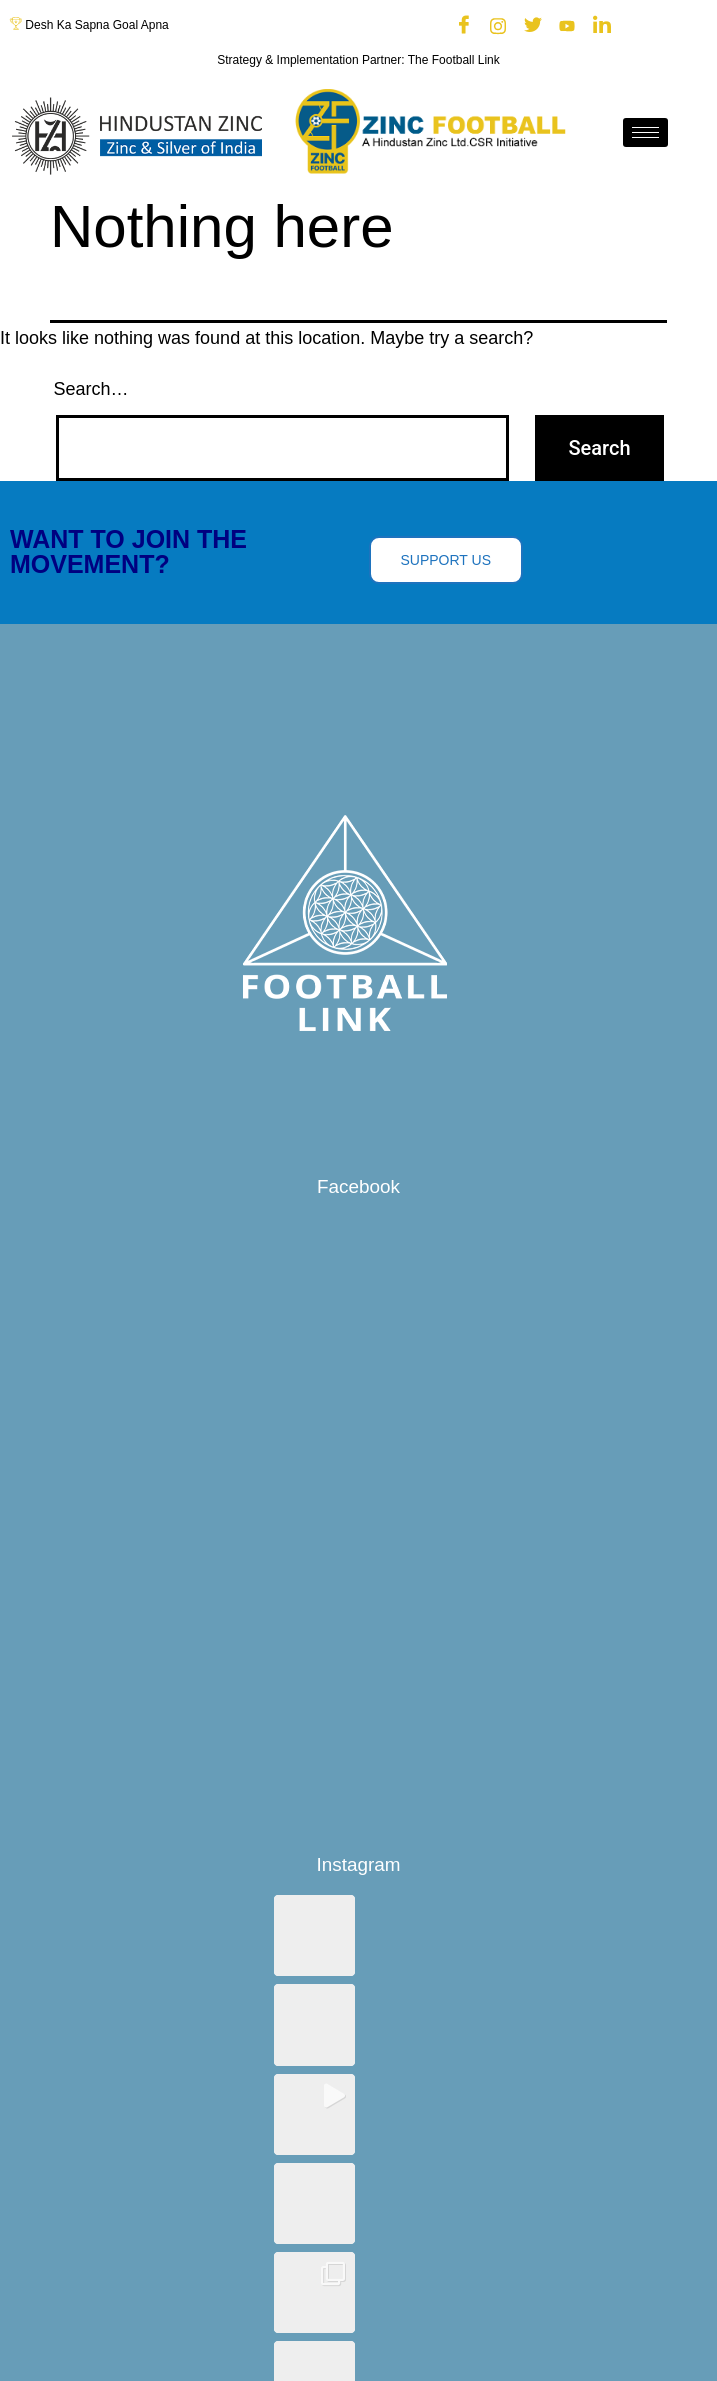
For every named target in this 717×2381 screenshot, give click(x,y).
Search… (91, 389)
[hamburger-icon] (645, 132)
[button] (314, 1935)
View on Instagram (358, 2192)
